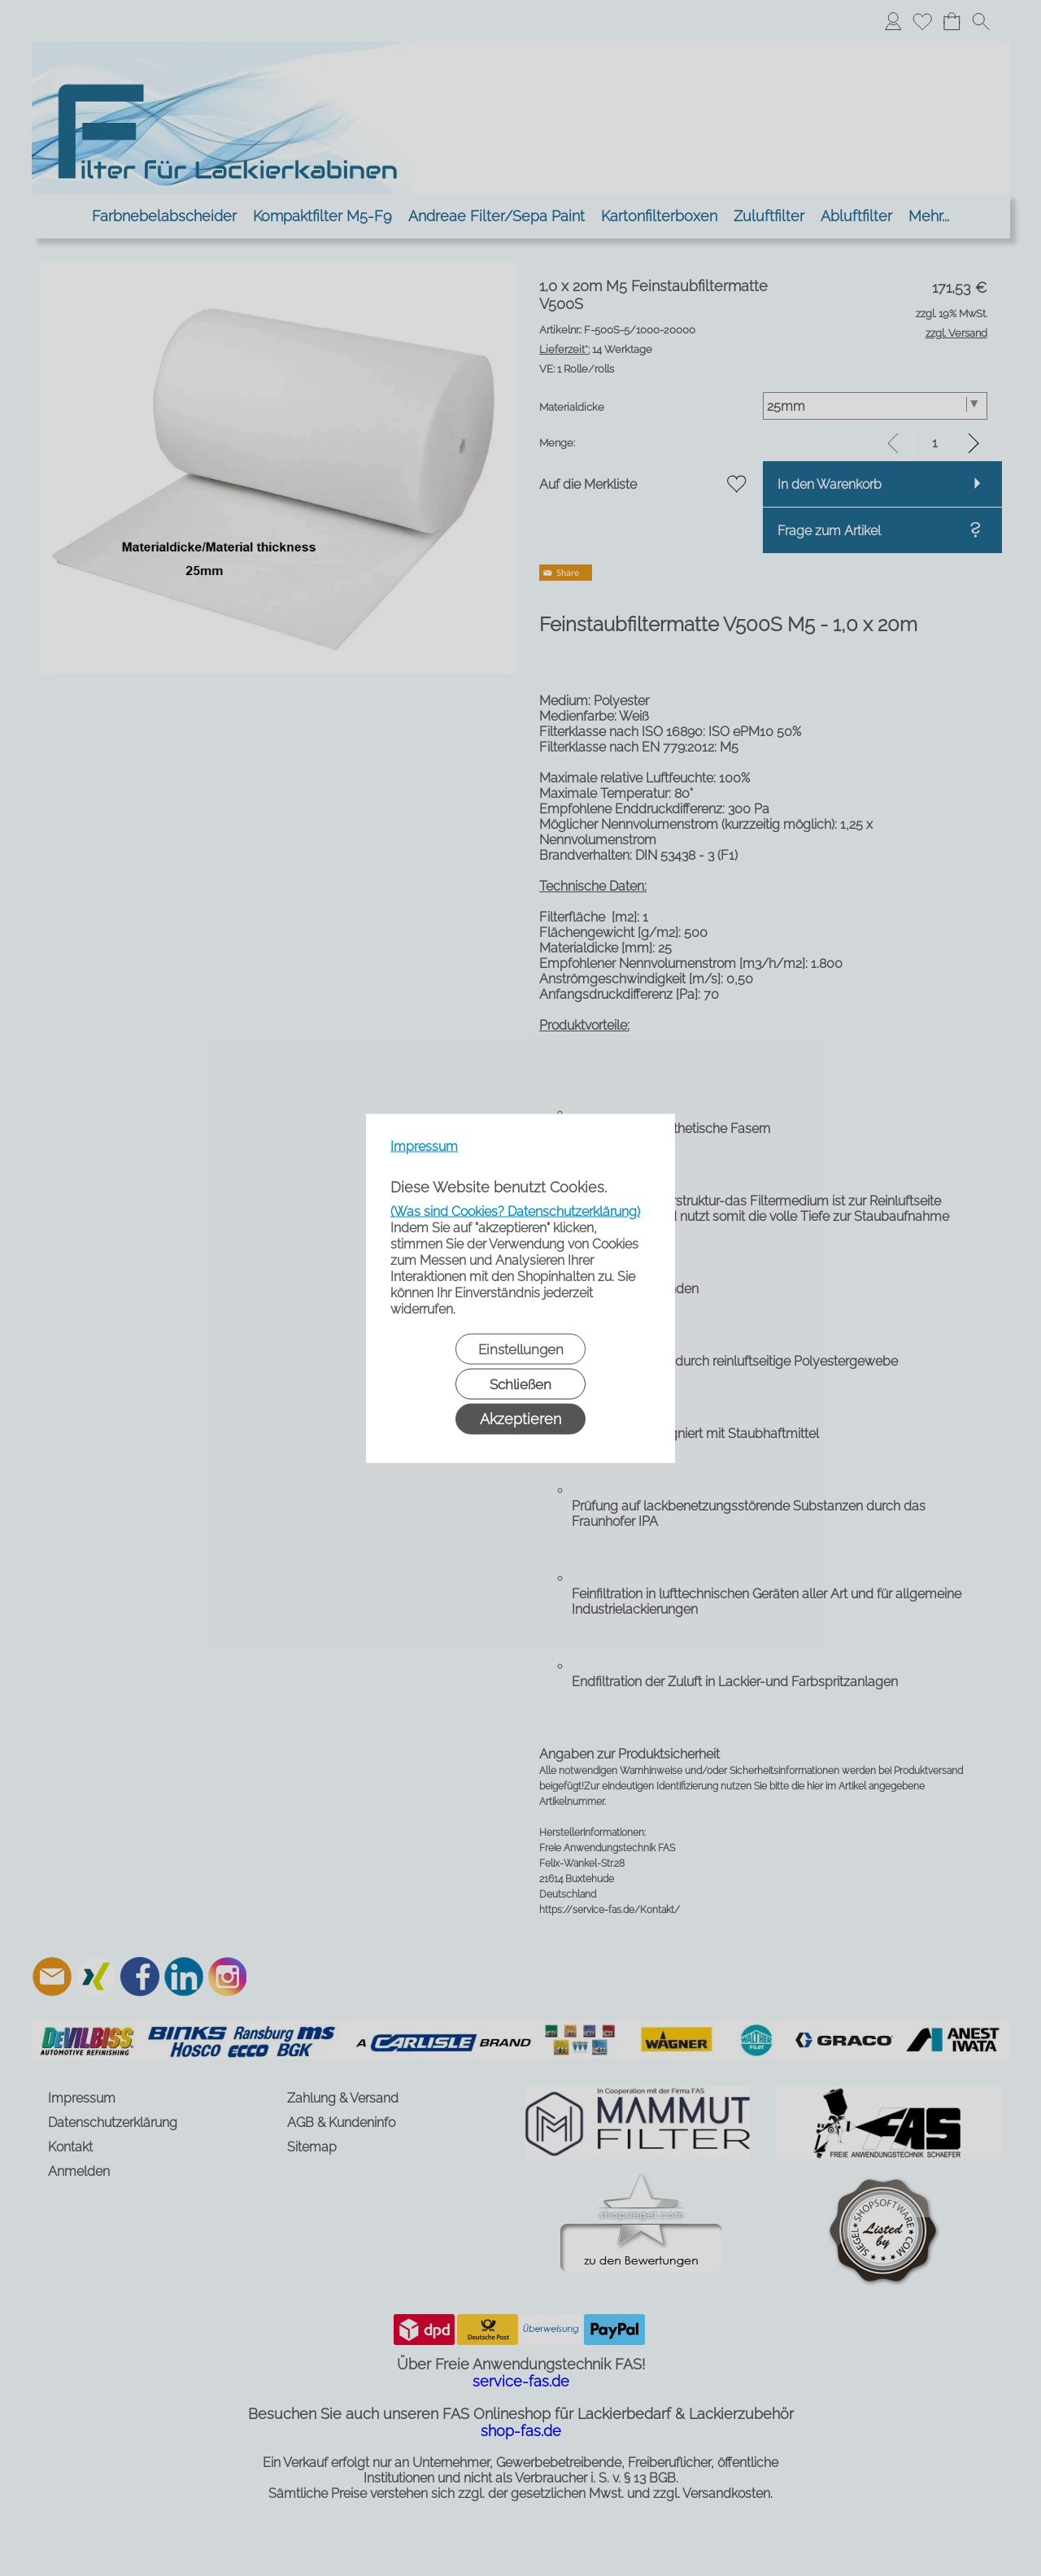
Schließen (520, 1383)
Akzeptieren (520, 1418)
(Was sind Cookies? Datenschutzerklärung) (515, 1210)
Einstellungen (521, 1348)
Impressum (424, 1145)
